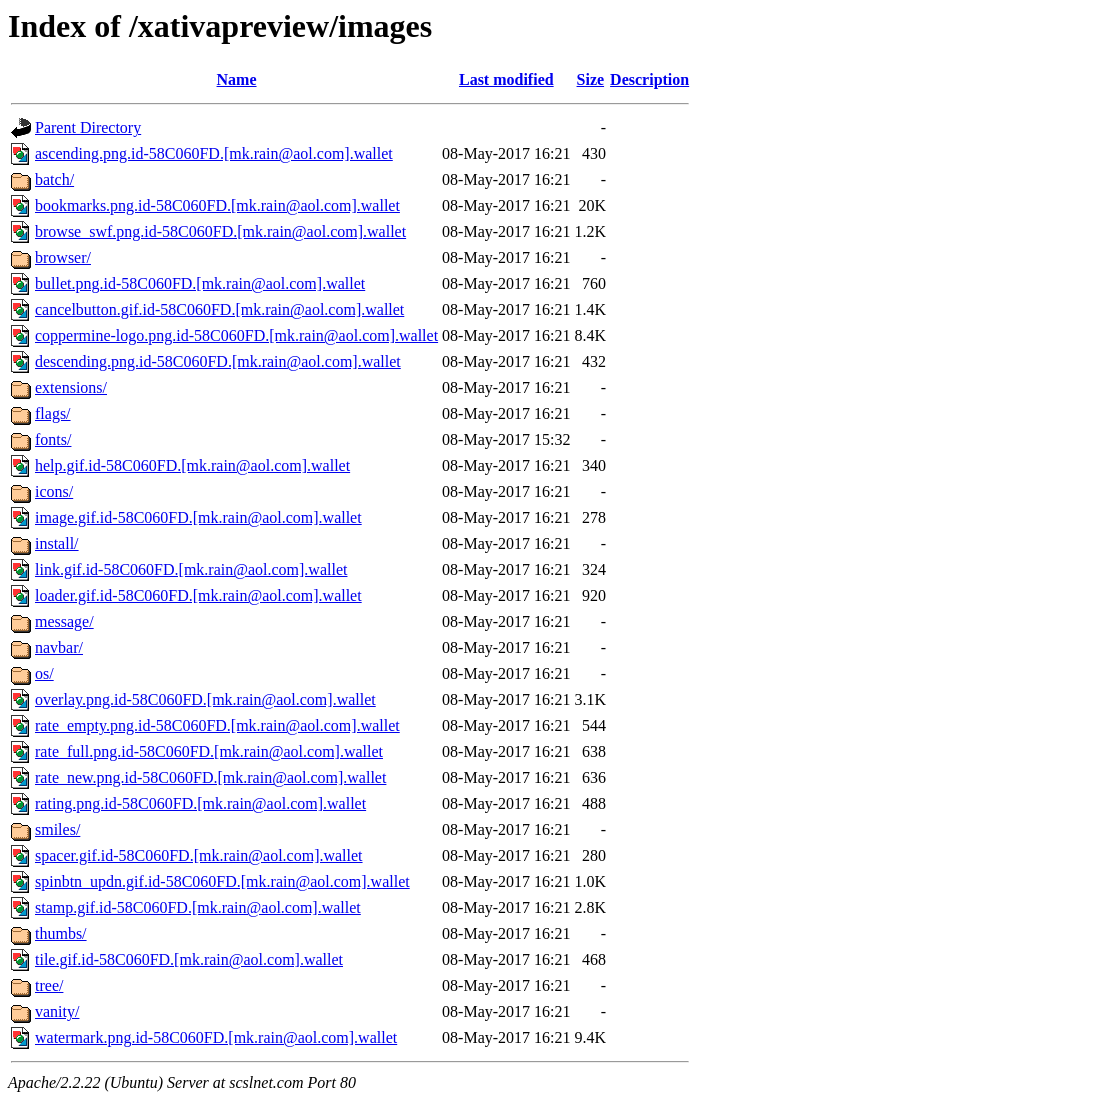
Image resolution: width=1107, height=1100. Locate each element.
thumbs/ (61, 933)
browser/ (63, 257)
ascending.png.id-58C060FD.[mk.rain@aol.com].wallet (214, 153)
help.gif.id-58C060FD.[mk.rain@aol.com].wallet (192, 465)
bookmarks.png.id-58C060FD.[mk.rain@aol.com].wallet (217, 205)
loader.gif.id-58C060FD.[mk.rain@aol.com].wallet (198, 595)
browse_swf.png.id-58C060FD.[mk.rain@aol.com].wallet (220, 231)
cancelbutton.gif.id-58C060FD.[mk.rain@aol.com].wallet (219, 309)
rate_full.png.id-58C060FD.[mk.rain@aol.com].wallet (209, 751)
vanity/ (57, 1011)
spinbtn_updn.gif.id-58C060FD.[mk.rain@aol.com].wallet (222, 881)
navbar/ (59, 647)
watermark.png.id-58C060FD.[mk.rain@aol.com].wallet (216, 1037)
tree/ (49, 985)
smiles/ (57, 829)
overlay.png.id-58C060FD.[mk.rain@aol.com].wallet (205, 699)
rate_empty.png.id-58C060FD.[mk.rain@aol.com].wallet (217, 725)
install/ (57, 543)
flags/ (53, 413)
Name (237, 79)
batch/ (54, 179)
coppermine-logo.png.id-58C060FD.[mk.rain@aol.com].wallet (236, 335)
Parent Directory (88, 127)
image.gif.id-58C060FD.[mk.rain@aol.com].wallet (198, 517)
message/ (64, 621)
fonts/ (53, 439)
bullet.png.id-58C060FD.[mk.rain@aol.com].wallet (200, 283)
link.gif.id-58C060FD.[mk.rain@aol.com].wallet (191, 569)
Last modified (506, 79)
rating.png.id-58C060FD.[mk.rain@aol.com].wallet (200, 803)
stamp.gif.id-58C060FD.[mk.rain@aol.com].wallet (198, 907)
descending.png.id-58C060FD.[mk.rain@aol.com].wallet (218, 361)
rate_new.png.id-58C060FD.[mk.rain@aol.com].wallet (210, 777)
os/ (44, 673)
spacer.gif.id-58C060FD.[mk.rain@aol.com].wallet (199, 855)
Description (649, 79)
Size (591, 79)
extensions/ (71, 387)
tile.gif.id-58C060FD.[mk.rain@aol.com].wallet (189, 959)
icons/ (54, 491)
